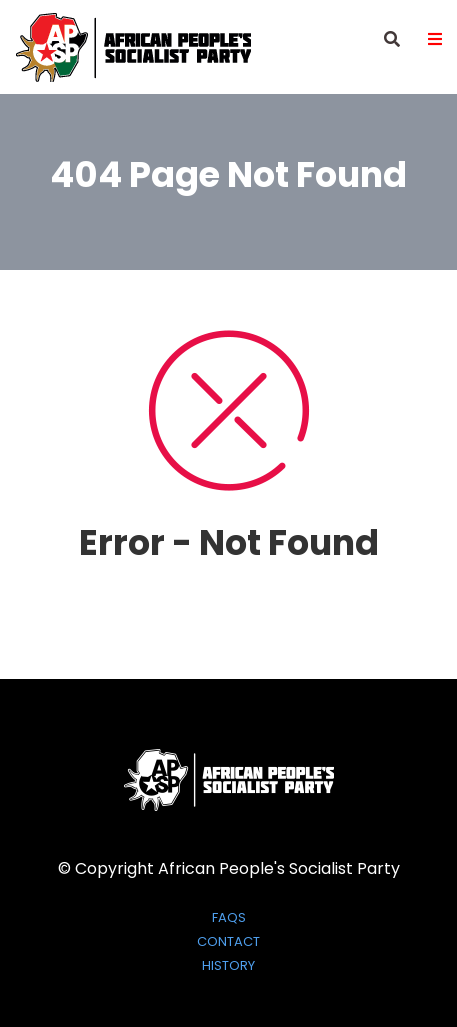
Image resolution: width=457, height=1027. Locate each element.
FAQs (229, 918)
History (228, 966)
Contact (228, 942)
